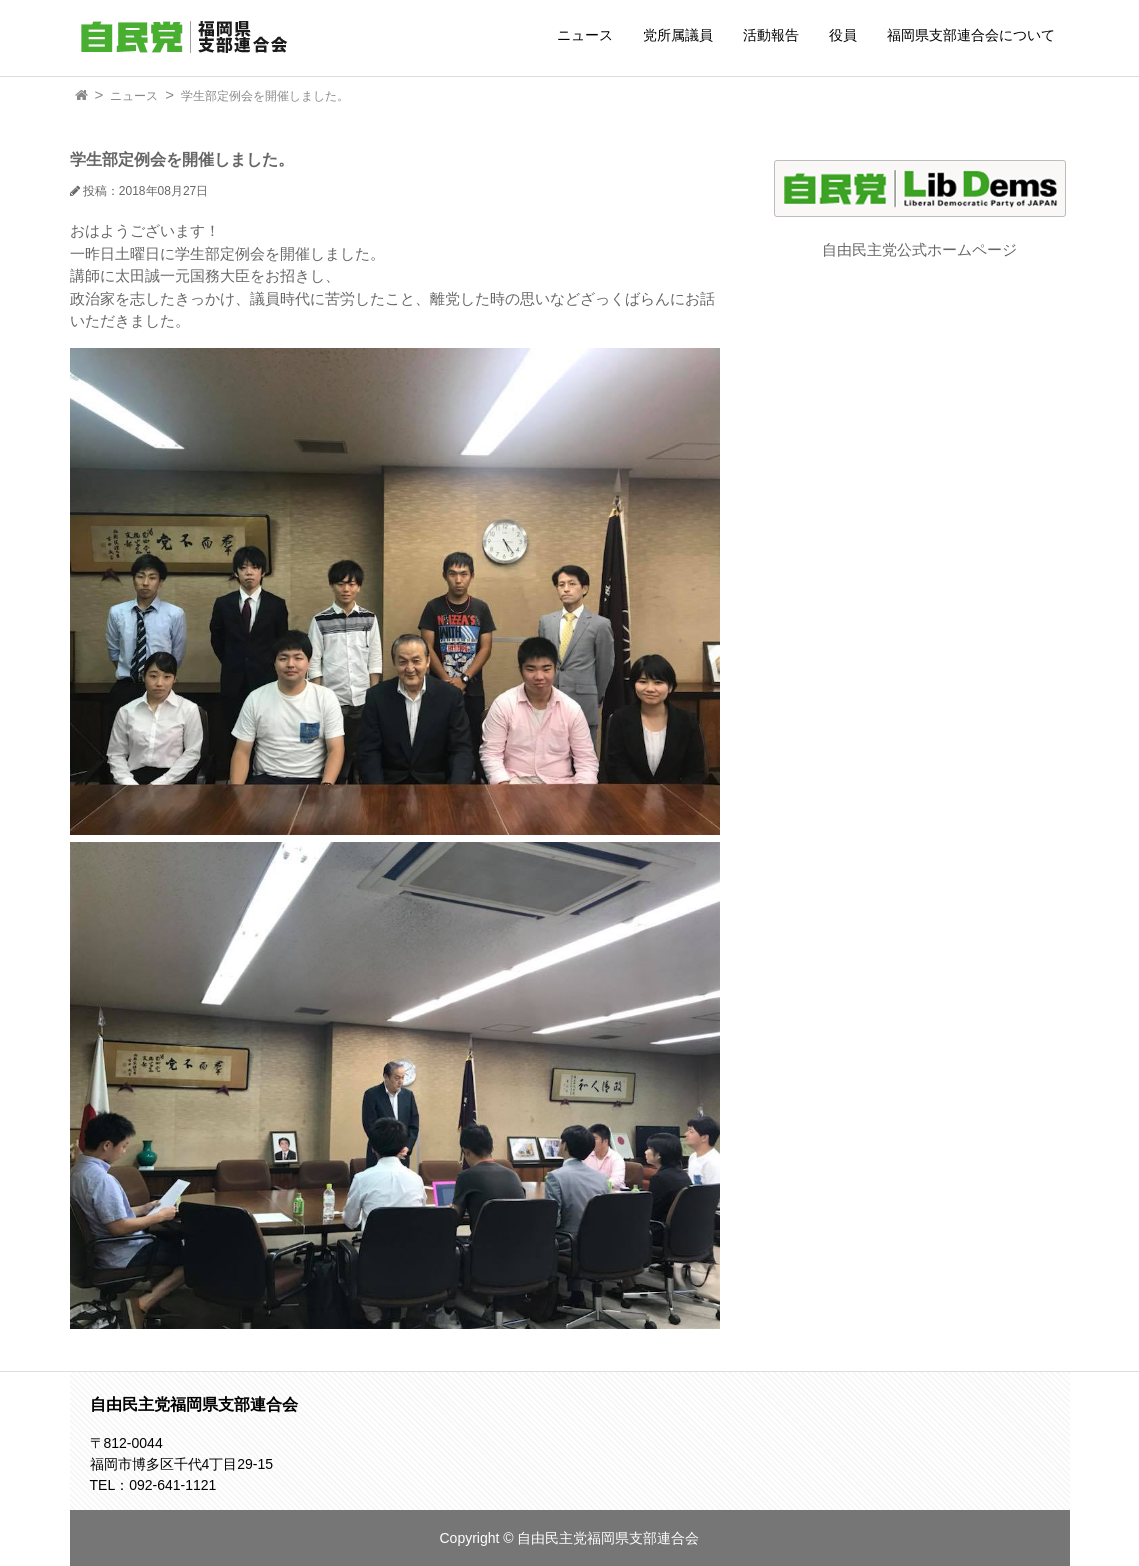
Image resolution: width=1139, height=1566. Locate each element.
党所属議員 (678, 35)
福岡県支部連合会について (971, 35)
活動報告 (771, 35)
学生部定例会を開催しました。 (265, 96)
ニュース (585, 35)
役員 (843, 35)
